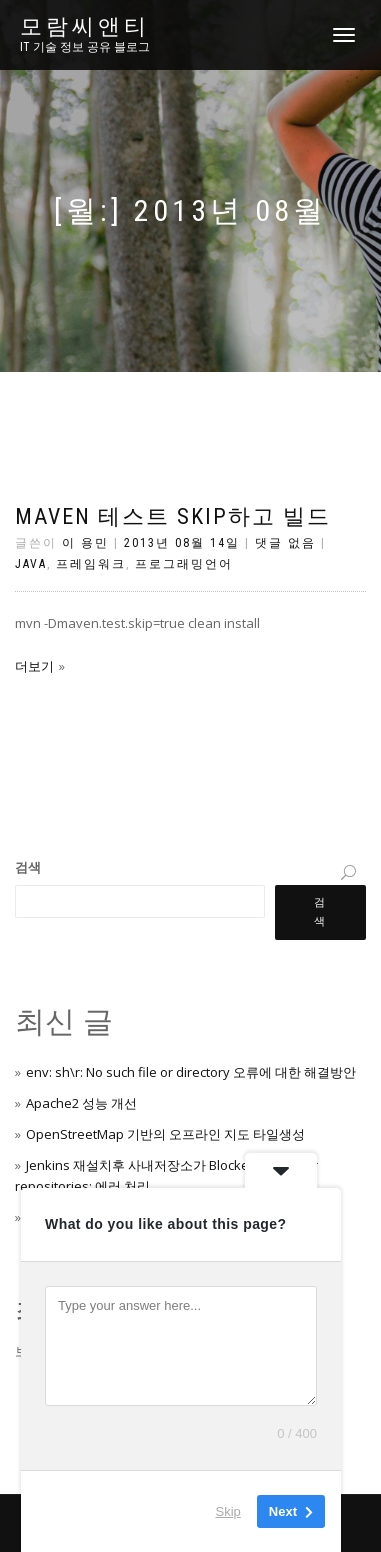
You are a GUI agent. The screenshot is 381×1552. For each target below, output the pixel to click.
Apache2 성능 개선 (81, 1103)
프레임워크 (91, 564)
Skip (228, 1511)
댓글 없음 (285, 543)
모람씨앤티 (85, 27)
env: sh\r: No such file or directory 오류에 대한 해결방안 (191, 1072)
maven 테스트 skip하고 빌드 (173, 516)
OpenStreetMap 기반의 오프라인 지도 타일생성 (165, 1134)
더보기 (34, 666)
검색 (28, 867)
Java (31, 564)
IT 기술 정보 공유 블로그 (85, 47)
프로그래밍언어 (184, 564)
